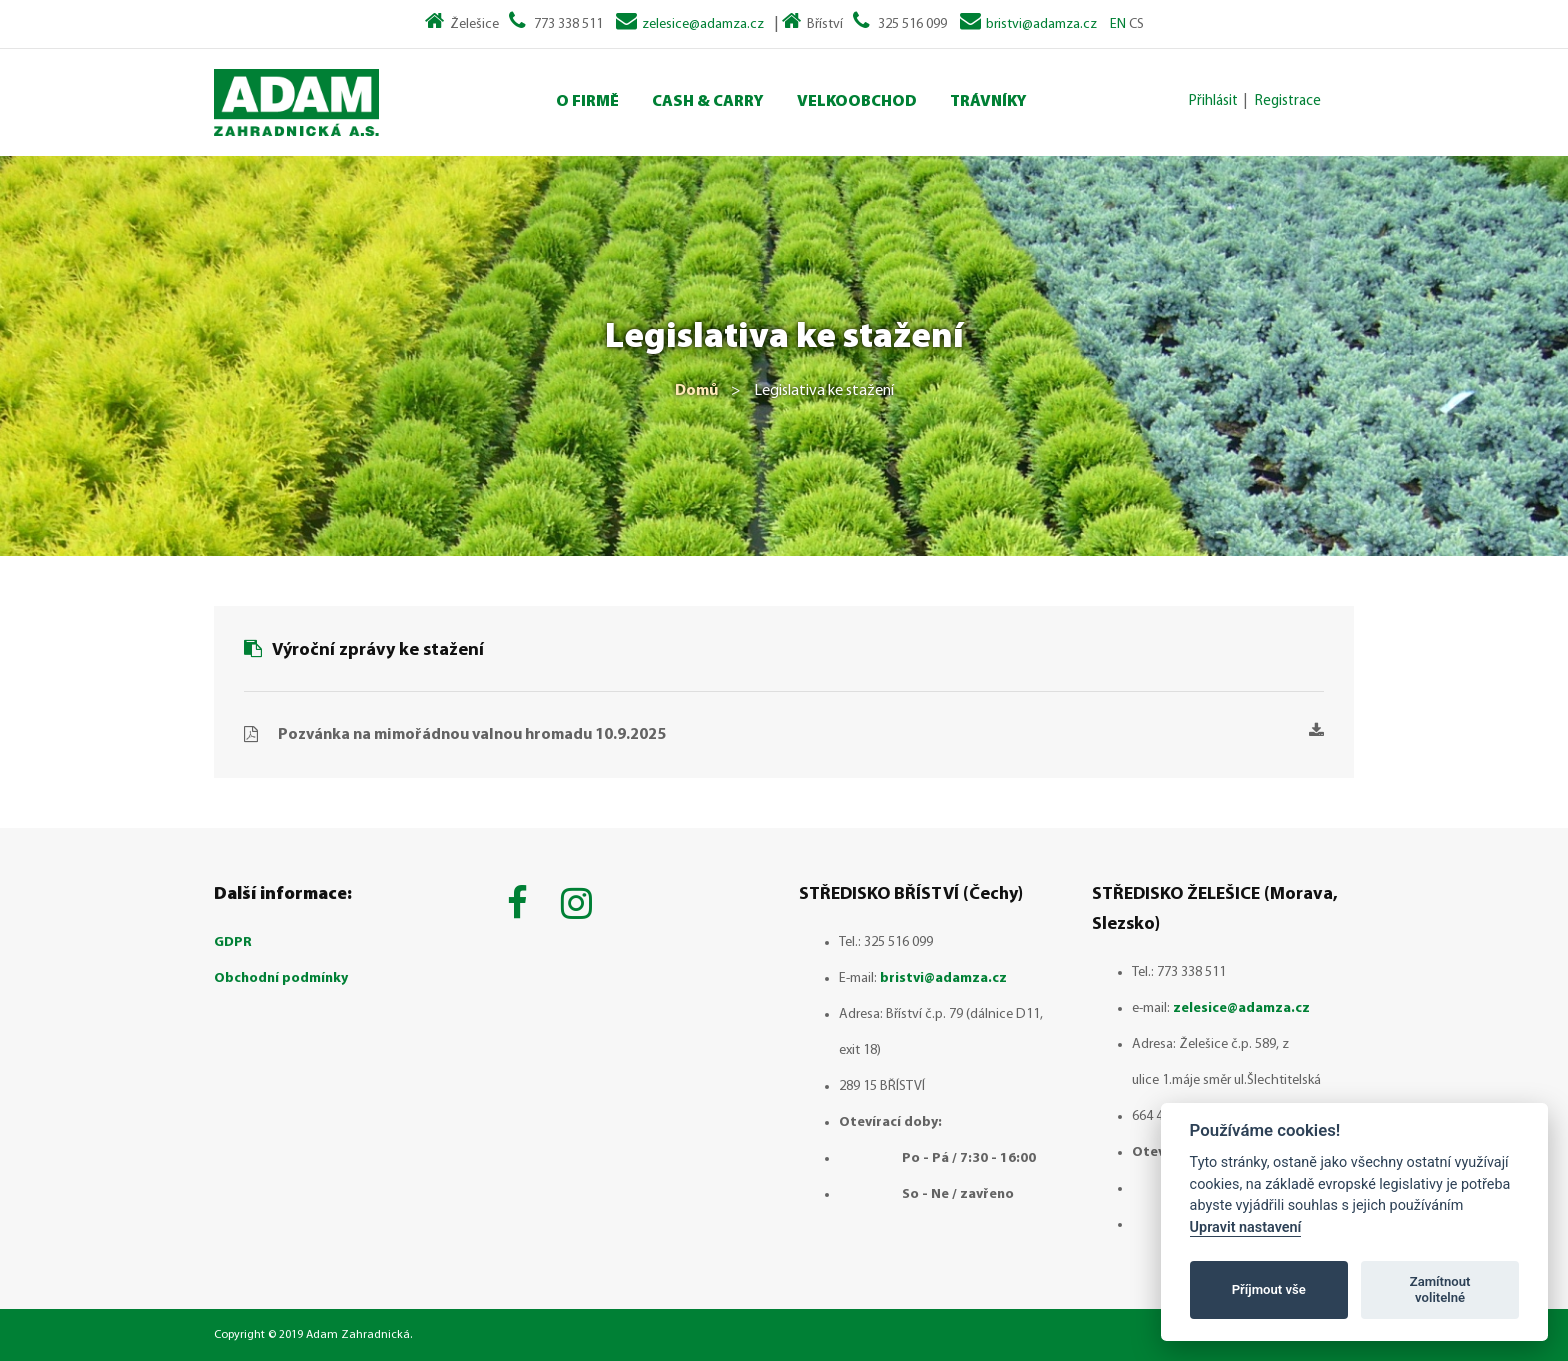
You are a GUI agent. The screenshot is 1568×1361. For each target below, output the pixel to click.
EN (1118, 24)
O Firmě (587, 102)
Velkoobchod (857, 102)
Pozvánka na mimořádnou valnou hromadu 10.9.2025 (801, 732)
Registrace (1288, 101)
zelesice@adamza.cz (703, 24)
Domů (696, 391)
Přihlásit (1213, 101)
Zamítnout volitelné (1440, 1289)
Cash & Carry (708, 102)
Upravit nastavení (1246, 1227)
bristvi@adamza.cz (1041, 24)
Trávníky (988, 102)
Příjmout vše (1269, 1289)
